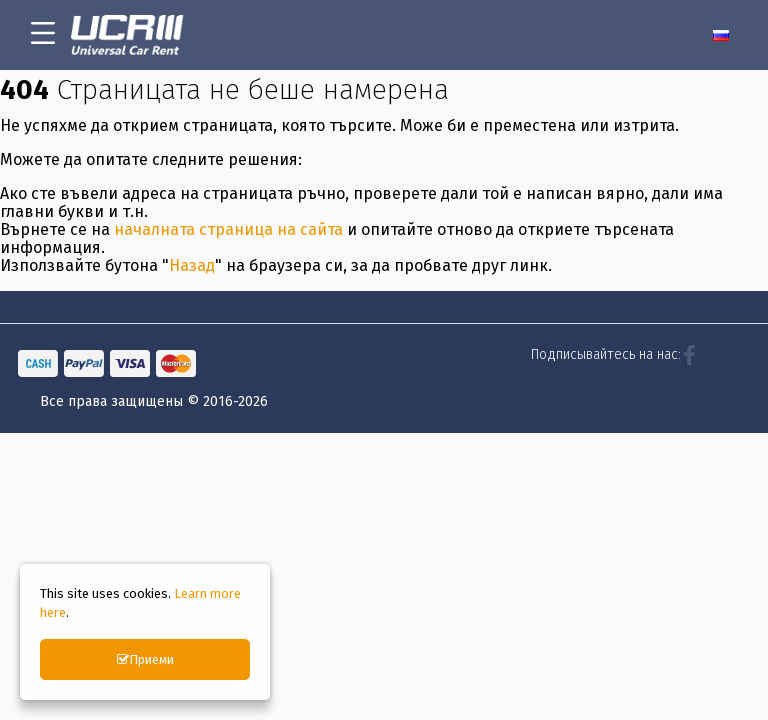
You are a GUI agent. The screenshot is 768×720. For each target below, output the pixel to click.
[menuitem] (725, 35)
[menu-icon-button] (43, 35)
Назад (192, 305)
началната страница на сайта (228, 269)
